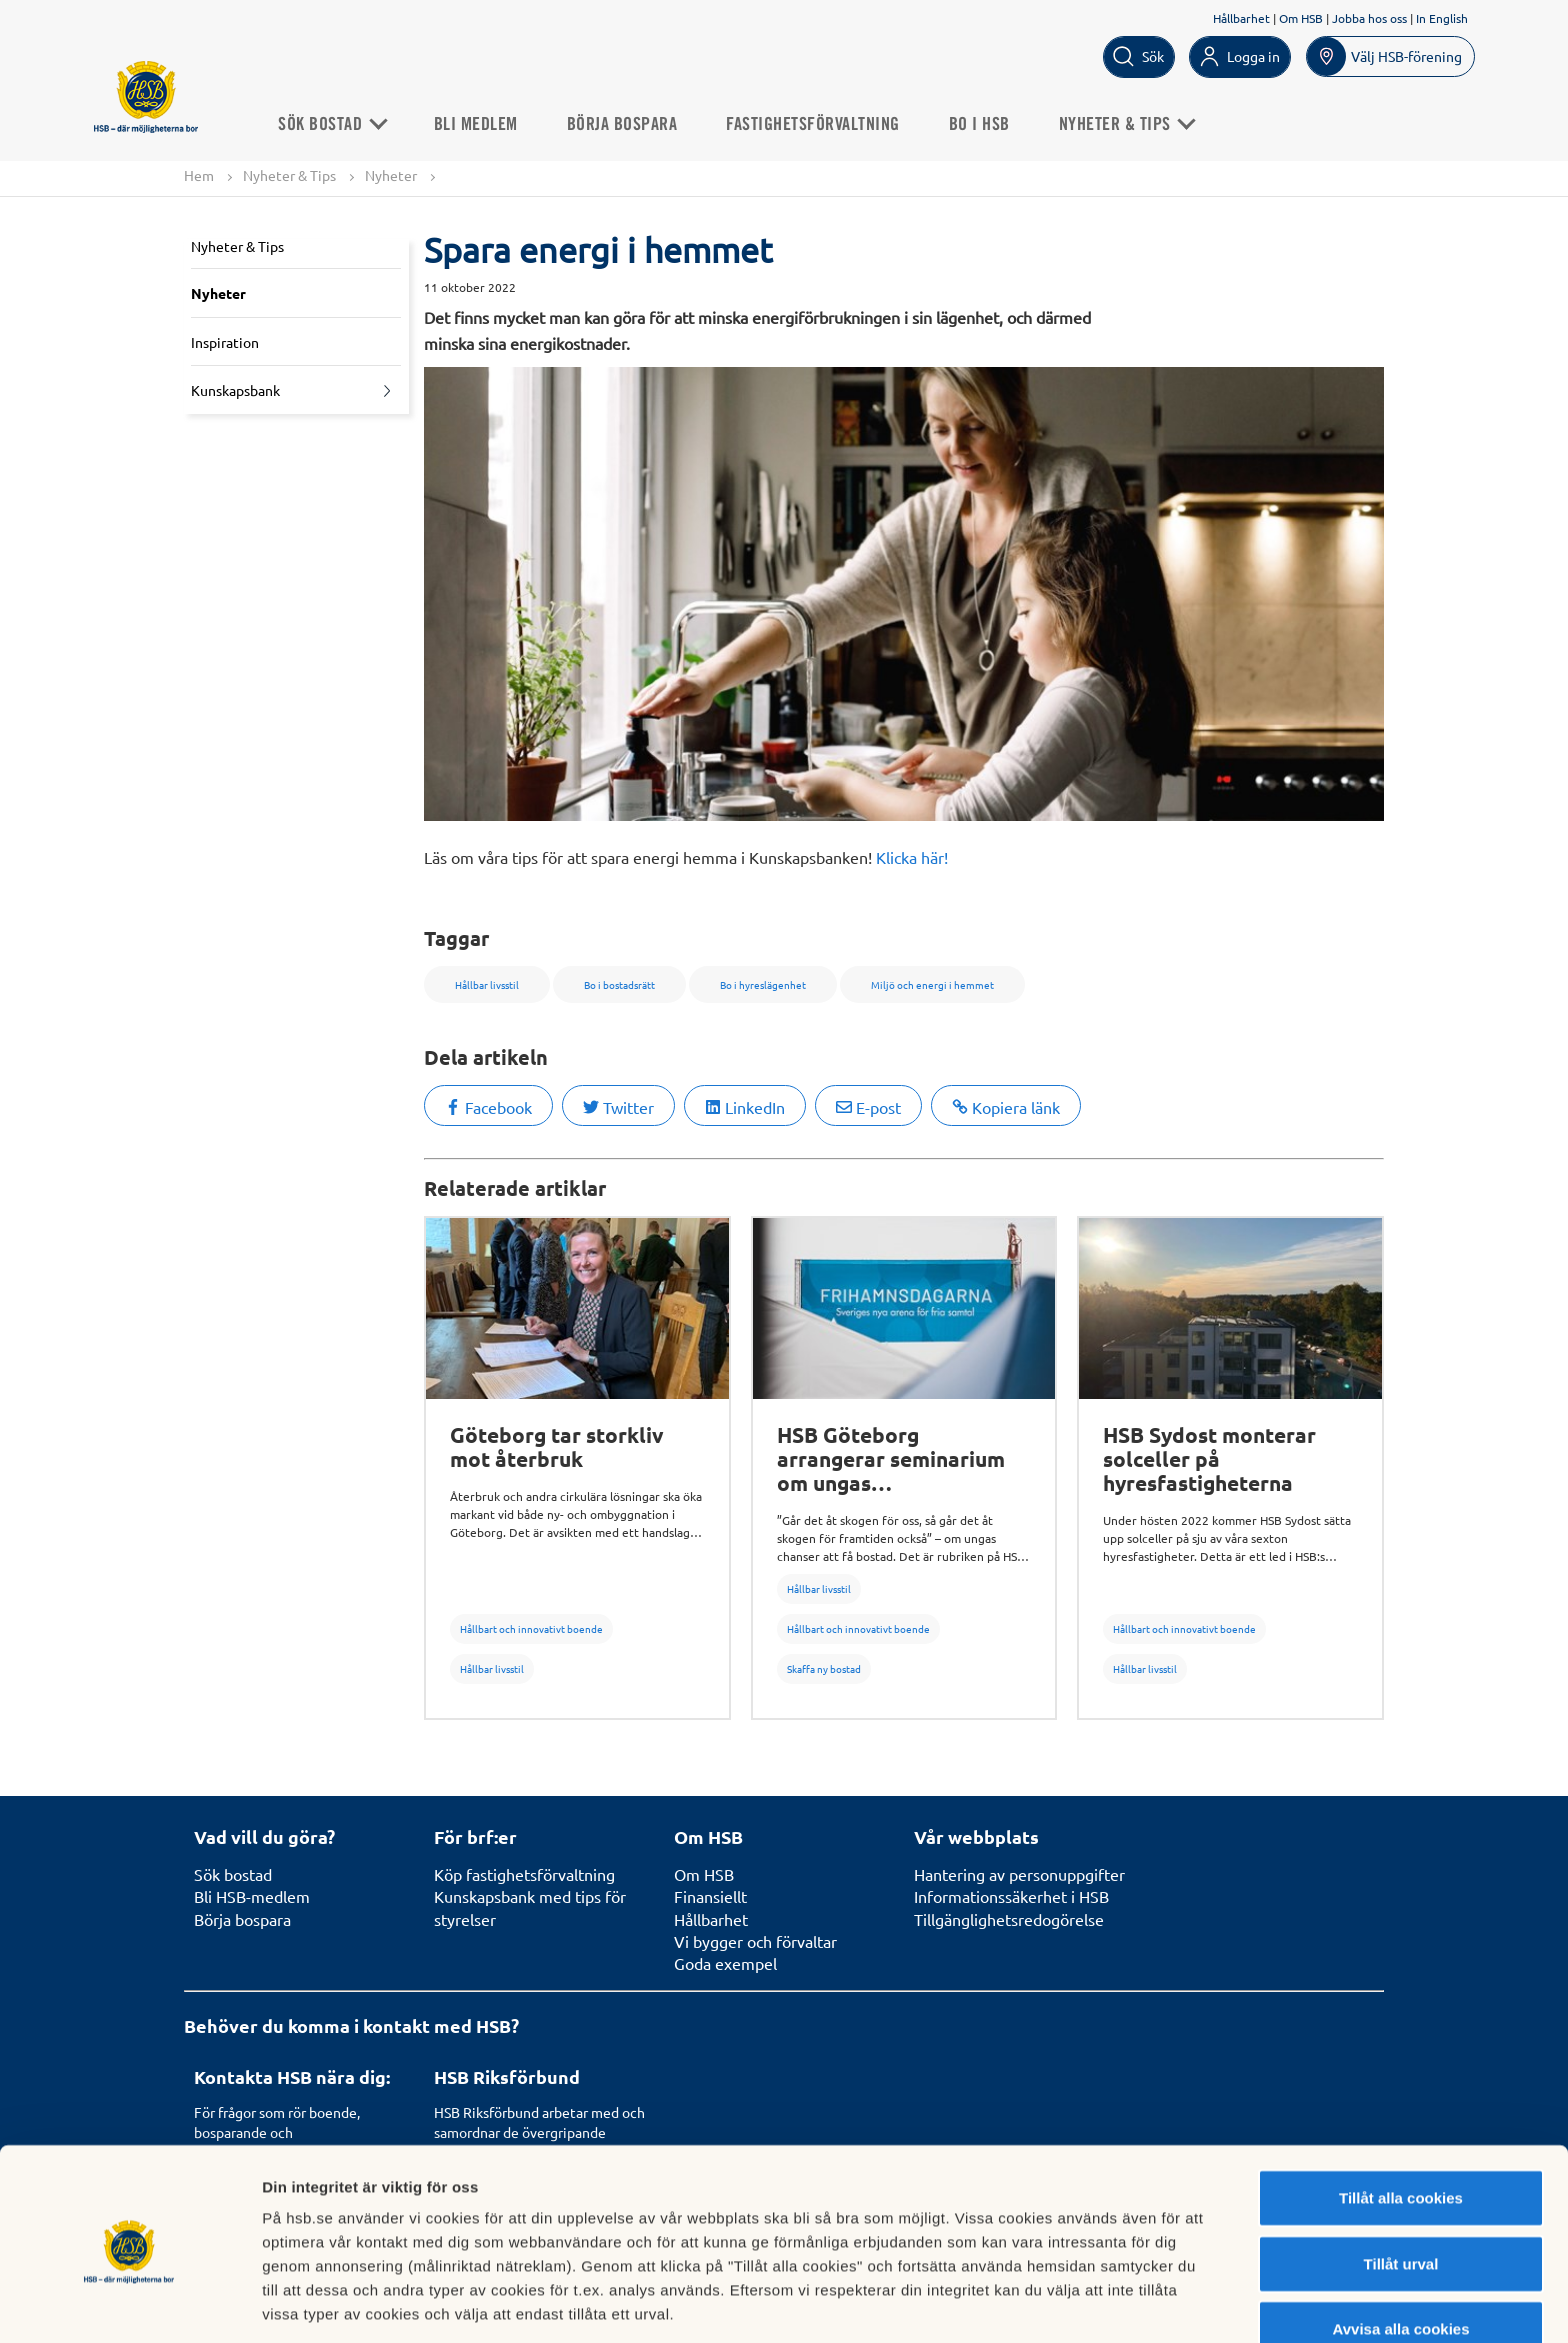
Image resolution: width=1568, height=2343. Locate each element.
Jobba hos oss (1369, 18)
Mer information (1063, 2303)
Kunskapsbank (235, 391)
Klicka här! (912, 857)
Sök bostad (233, 1874)
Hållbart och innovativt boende (531, 1628)
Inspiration (225, 342)
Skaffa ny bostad (824, 1668)
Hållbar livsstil (492, 1668)
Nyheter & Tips (1132, 124)
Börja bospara (628, 124)
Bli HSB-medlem (252, 1896)
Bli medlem (482, 124)
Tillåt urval (1401, 2188)
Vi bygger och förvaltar (755, 1941)
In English (1442, 18)
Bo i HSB (985, 124)
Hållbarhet (1241, 18)
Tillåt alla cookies (1401, 2122)
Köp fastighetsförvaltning (524, 1874)
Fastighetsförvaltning (819, 124)
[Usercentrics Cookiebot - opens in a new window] (129, 2304)
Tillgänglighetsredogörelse (1009, 1919)
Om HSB (1301, 18)
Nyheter (391, 175)
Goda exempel (725, 1963)
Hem (199, 175)
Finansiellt (710, 1896)
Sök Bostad (337, 124)
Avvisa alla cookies (1400, 2253)
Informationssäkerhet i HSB (1011, 1896)
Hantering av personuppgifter (1019, 1874)
